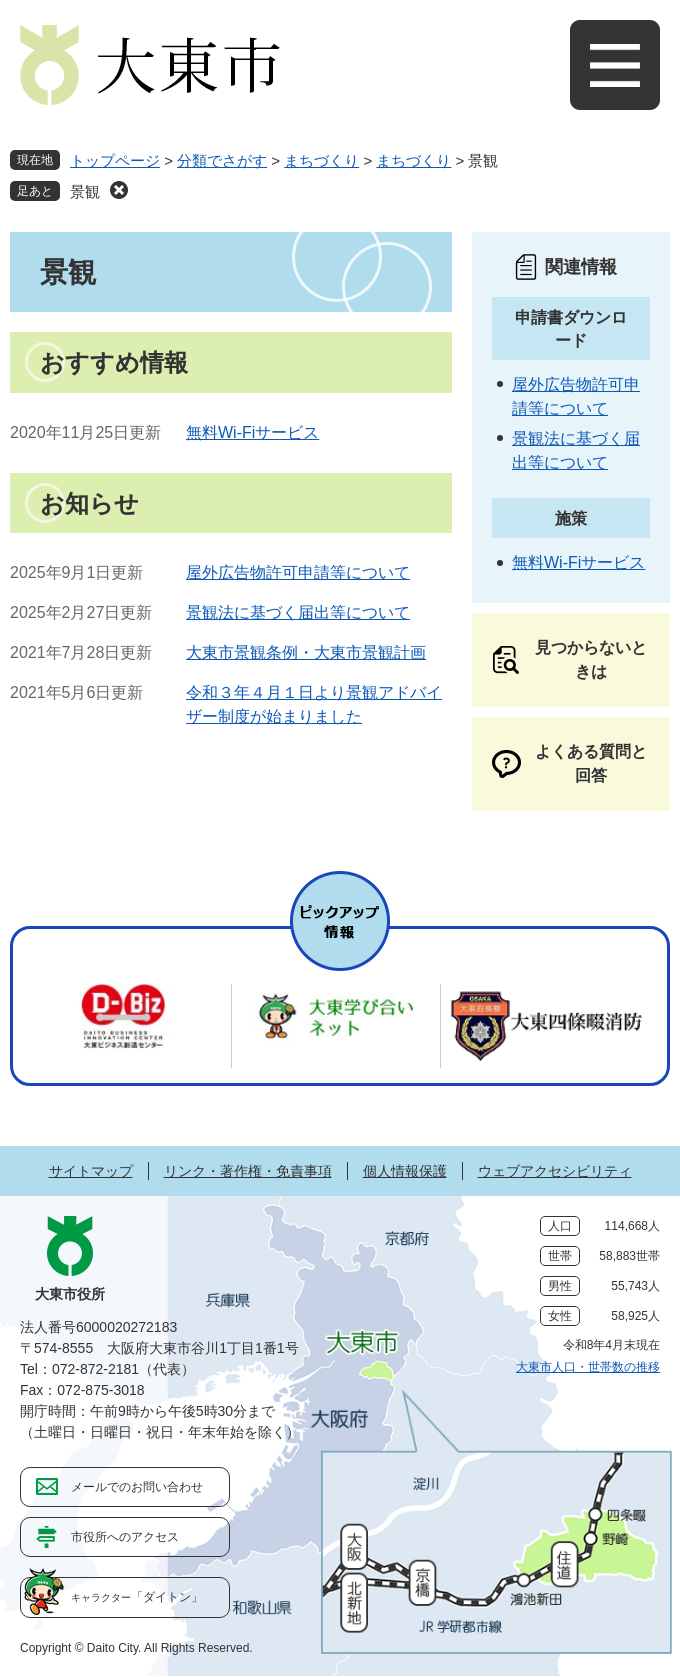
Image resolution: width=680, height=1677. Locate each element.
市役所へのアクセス (125, 1537)
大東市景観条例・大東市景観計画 (306, 652)
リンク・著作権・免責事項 (248, 1171)
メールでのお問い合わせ (137, 1487)
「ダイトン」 (137, 1597)
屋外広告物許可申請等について (298, 572)
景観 (85, 191)
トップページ (115, 160)
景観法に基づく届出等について (298, 612)
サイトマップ (91, 1171)
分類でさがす (222, 160)
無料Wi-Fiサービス (252, 432)
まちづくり (321, 160)
